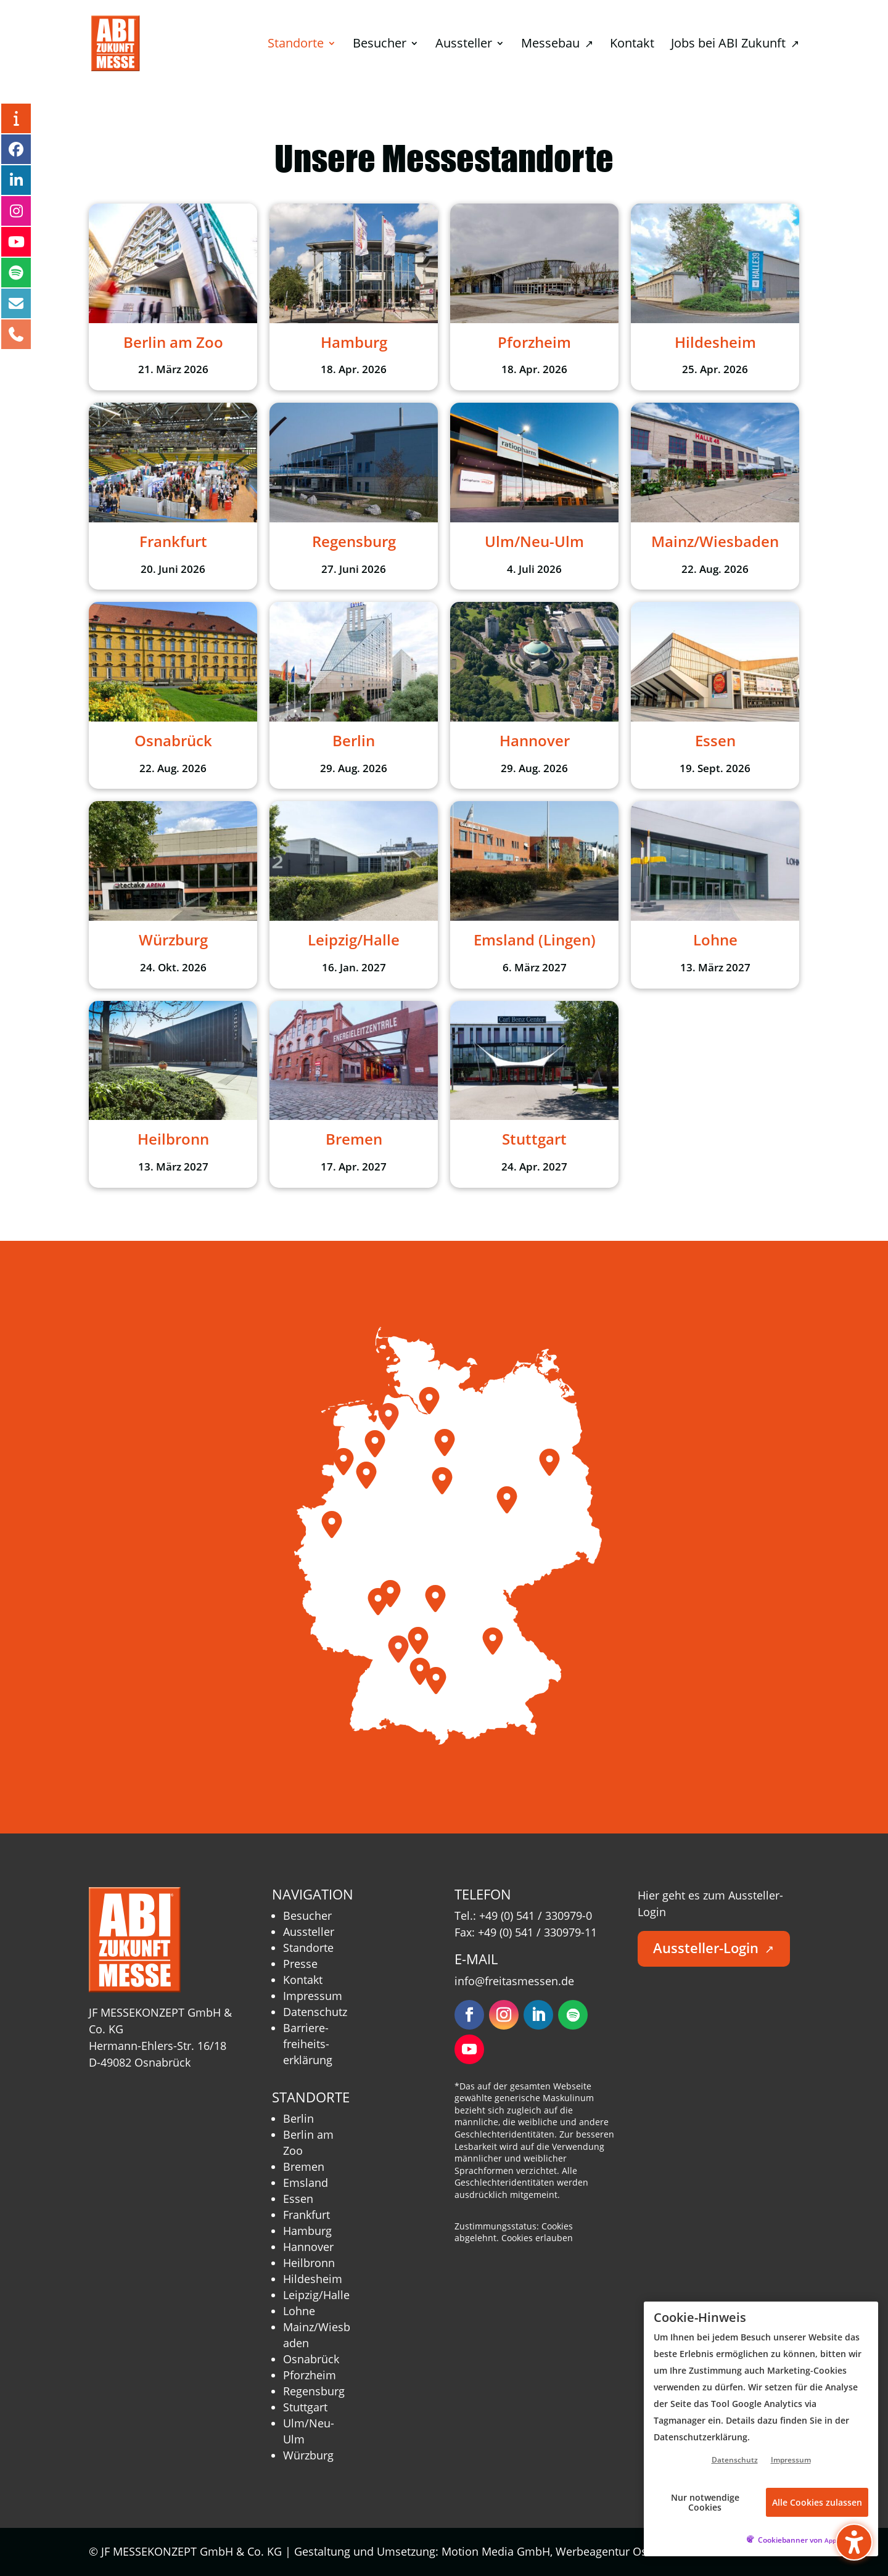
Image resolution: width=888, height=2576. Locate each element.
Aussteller (308, 1931)
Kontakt (303, 1979)
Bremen (303, 2166)
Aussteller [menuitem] (463, 45)
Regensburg (314, 2391)
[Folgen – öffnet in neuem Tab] (469, 2015)
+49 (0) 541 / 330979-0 (535, 1915)
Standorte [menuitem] (296, 45)
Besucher (307, 1915)
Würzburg (308, 2455)
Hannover (308, 2246)
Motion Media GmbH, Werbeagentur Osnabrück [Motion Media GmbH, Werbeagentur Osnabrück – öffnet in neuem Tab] (572, 2551)
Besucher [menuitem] (379, 45)
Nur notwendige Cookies (705, 2502)
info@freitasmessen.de (514, 1980)
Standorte (308, 1947)
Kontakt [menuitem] (632, 45)
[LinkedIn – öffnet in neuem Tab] (16, 180)
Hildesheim (312, 2278)
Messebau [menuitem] (557, 45)
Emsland (305, 2182)
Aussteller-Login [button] (713, 1948)
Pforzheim (309, 2375)
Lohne (299, 2310)
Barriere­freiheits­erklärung (307, 2043)
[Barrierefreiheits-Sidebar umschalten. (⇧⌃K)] (854, 2542)
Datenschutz (315, 2011)
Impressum (312, 1995)
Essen (298, 2198)
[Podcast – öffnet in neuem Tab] (16, 272)
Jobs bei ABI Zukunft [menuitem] (735, 45)
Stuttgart (305, 2407)
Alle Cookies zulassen (817, 2502)
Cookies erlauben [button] (537, 2238)
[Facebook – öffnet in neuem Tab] (16, 149)
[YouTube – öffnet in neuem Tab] (16, 242)
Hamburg (307, 2230)
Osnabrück (311, 2359)
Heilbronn (309, 2262)
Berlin (298, 2118)
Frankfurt (306, 2214)
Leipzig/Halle (316, 2294)
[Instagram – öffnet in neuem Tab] (16, 211)
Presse (300, 1963)
